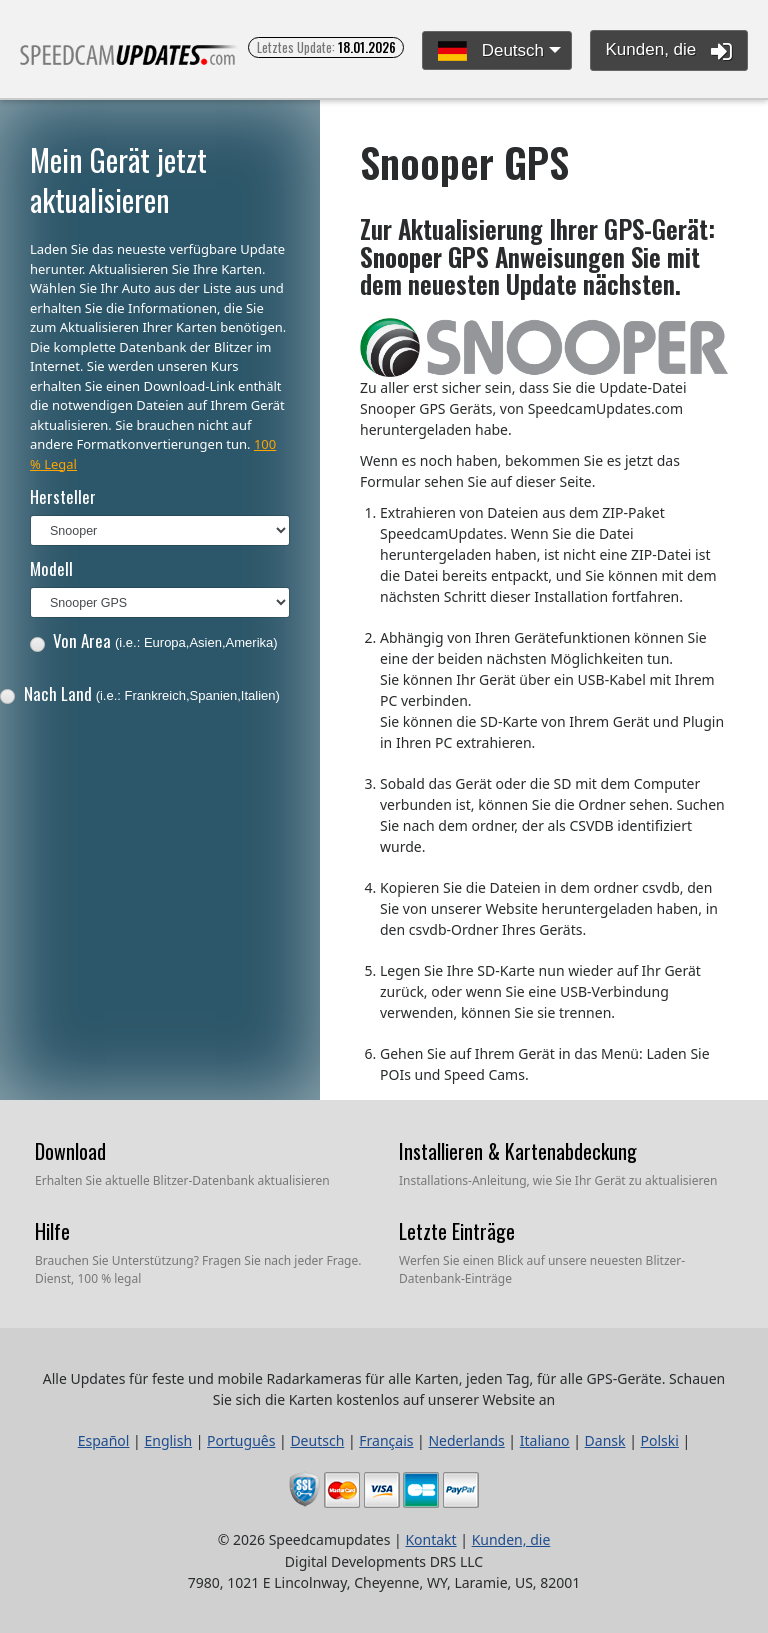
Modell (51, 568)
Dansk (605, 1440)
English (168, 1440)
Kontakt (430, 1539)
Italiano (545, 1440)
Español (104, 1440)
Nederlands (466, 1440)
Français (386, 1440)
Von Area (154, 640)
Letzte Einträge (457, 1231)
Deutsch (491, 51)
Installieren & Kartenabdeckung (518, 1151)
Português (241, 1440)
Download (70, 1151)
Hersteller (63, 496)
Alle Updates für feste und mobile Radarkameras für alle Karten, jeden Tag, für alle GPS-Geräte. (129, 63)
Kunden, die (669, 51)
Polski (660, 1440)
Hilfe (52, 1231)
